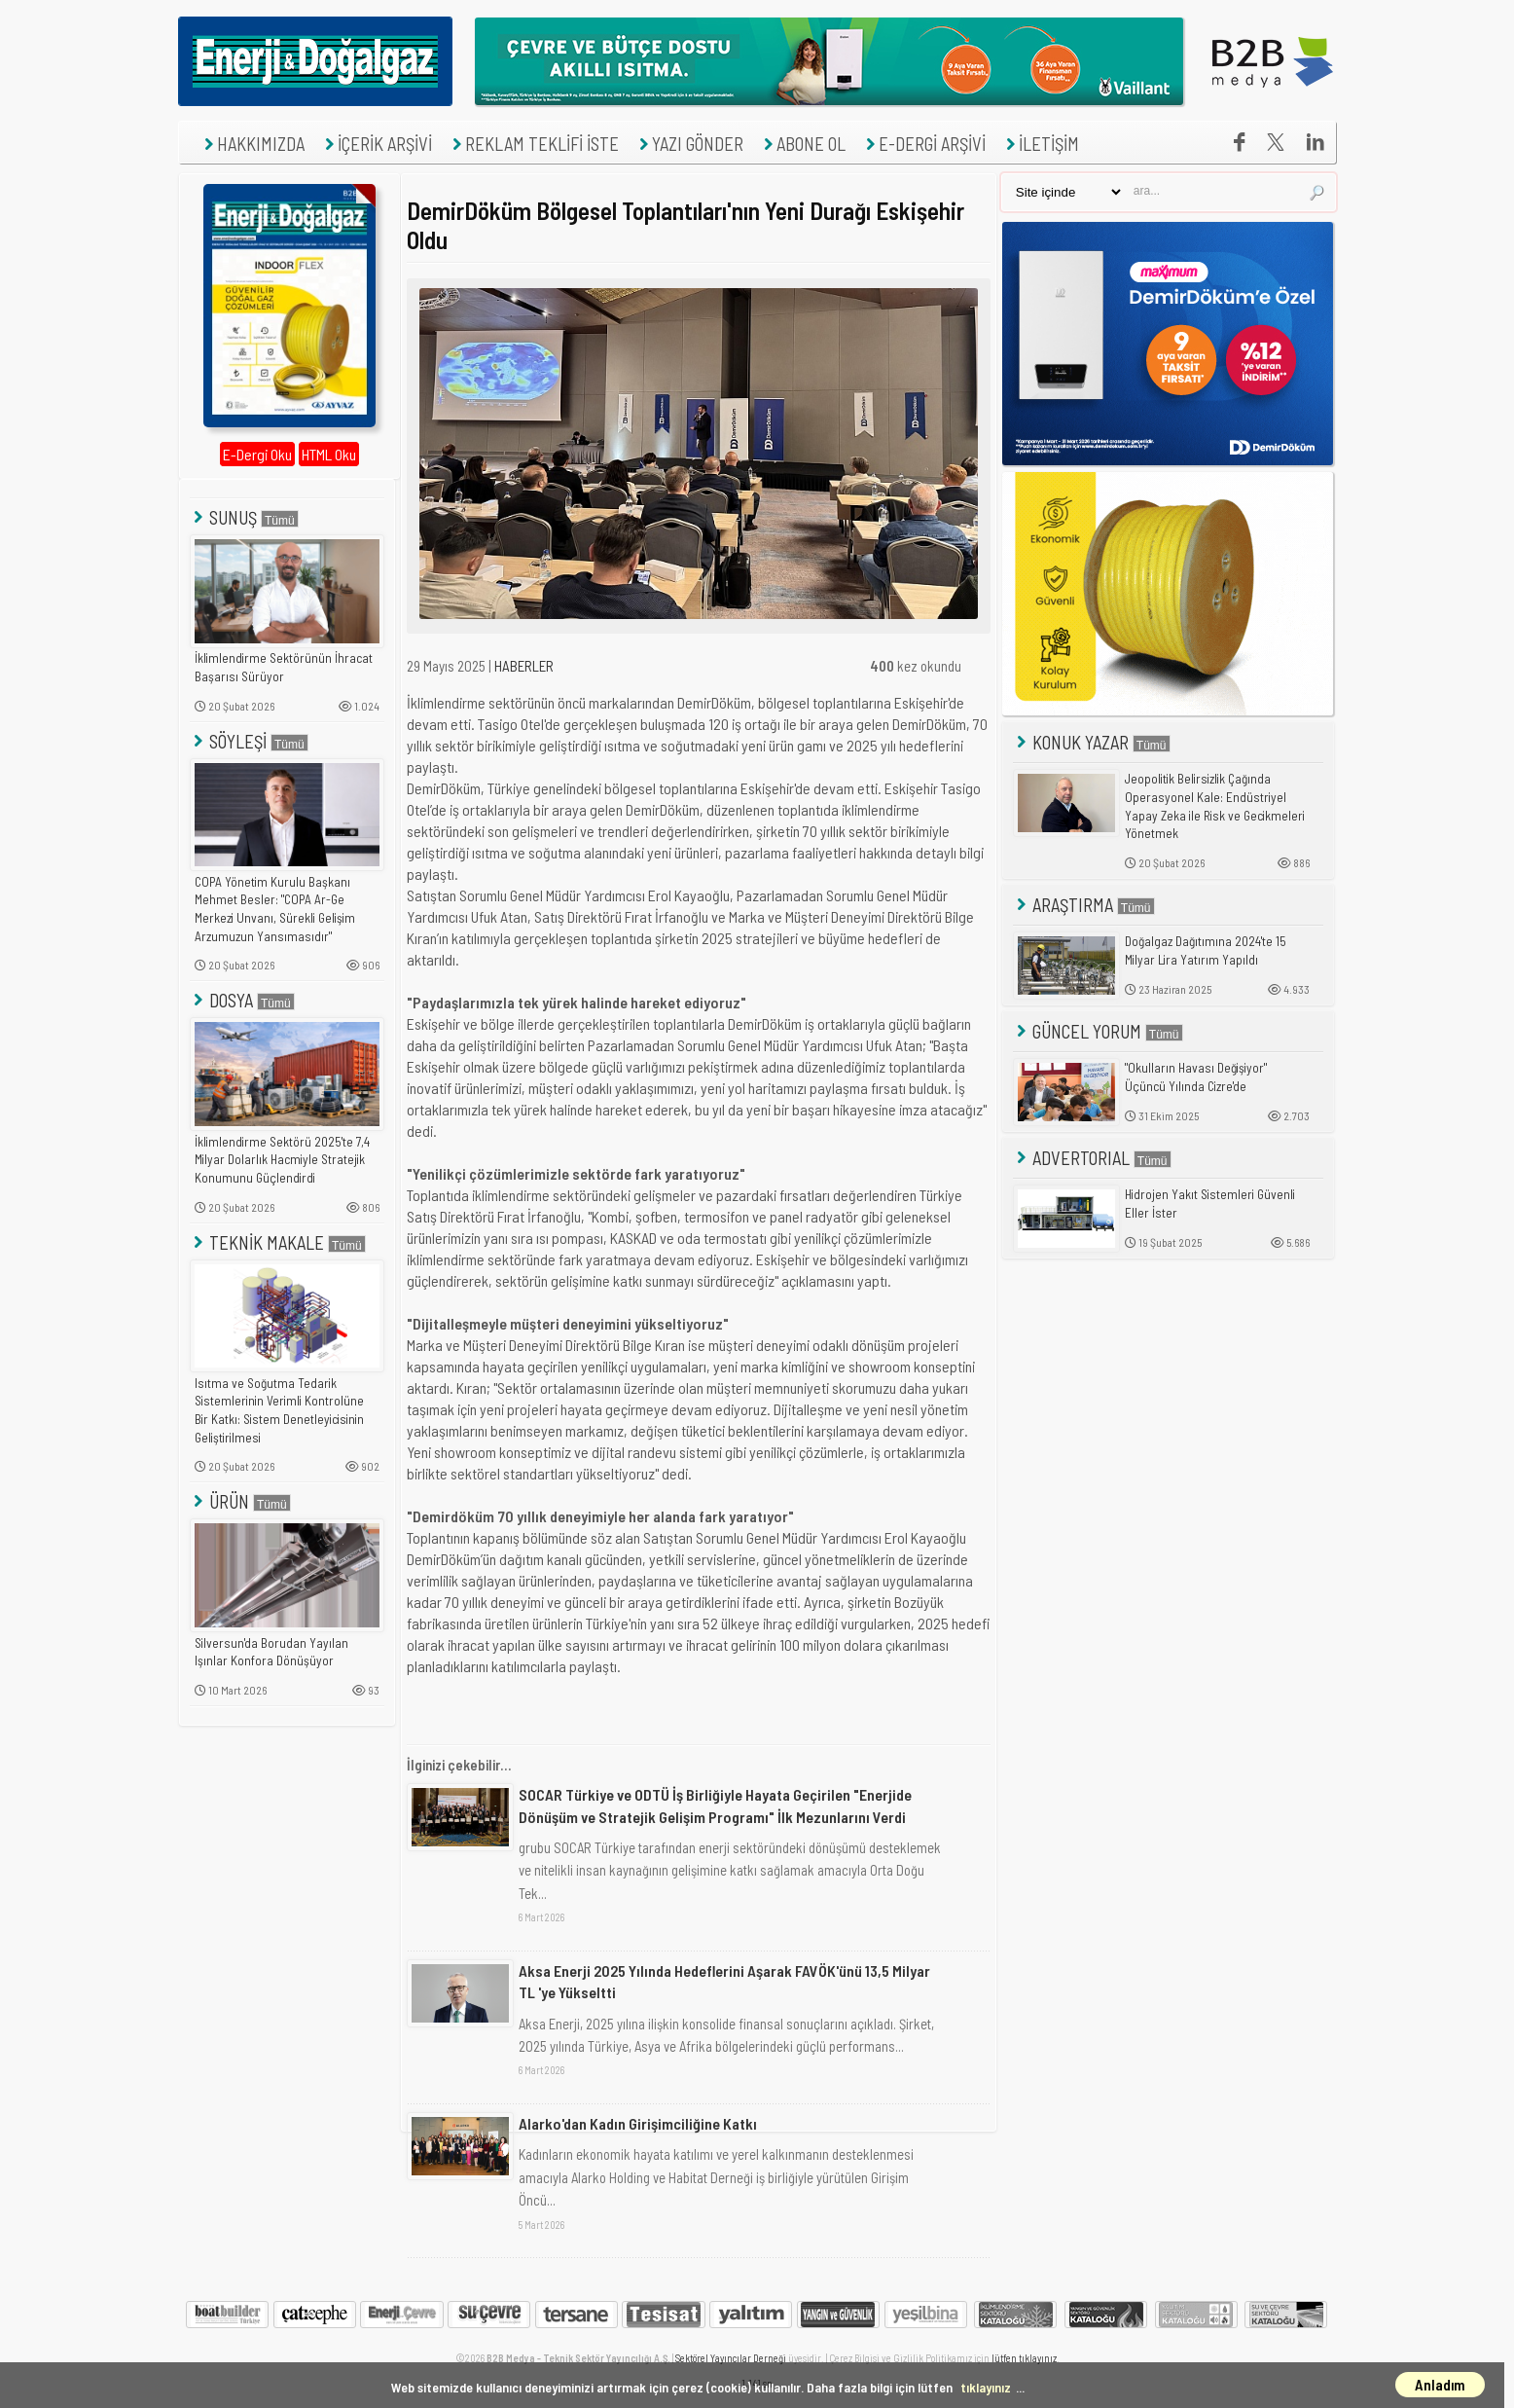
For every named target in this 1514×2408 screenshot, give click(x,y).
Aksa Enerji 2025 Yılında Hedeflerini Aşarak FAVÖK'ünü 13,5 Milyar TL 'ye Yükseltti (724, 1981)
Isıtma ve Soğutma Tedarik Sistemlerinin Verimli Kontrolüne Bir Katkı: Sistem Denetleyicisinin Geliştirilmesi (279, 1410)
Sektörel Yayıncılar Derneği (730, 2358)
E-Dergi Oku (257, 454)
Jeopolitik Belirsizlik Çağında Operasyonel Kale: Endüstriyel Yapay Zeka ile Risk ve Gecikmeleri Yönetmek (1215, 806)
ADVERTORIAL (1092, 1158)
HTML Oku (329, 454)
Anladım (1440, 2384)
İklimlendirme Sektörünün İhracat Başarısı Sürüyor (284, 667)
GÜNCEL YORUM (1098, 1031)
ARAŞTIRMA (1084, 905)
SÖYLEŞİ (249, 741)
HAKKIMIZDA (252, 143)
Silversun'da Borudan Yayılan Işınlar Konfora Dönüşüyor (271, 1652)
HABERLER (524, 666)
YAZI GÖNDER (688, 143)
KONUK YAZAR (1092, 742)
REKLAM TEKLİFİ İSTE (533, 143)
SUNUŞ (244, 517)
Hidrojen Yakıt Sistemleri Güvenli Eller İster (1210, 1203)
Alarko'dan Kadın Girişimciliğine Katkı (638, 2123)
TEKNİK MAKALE (278, 1242)
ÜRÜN (240, 1501)
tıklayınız (985, 2387)
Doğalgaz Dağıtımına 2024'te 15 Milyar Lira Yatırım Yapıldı (1205, 950)
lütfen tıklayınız (1024, 2358)
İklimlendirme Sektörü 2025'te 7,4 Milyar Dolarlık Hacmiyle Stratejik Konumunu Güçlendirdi (282, 1160)
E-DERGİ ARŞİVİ (923, 143)
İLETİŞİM (1040, 143)
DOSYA (242, 1000)
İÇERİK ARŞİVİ (376, 143)
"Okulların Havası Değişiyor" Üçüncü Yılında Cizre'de (1196, 1077)
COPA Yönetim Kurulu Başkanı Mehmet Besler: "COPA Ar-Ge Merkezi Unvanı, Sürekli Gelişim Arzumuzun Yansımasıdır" (275, 909)
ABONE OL (802, 143)
